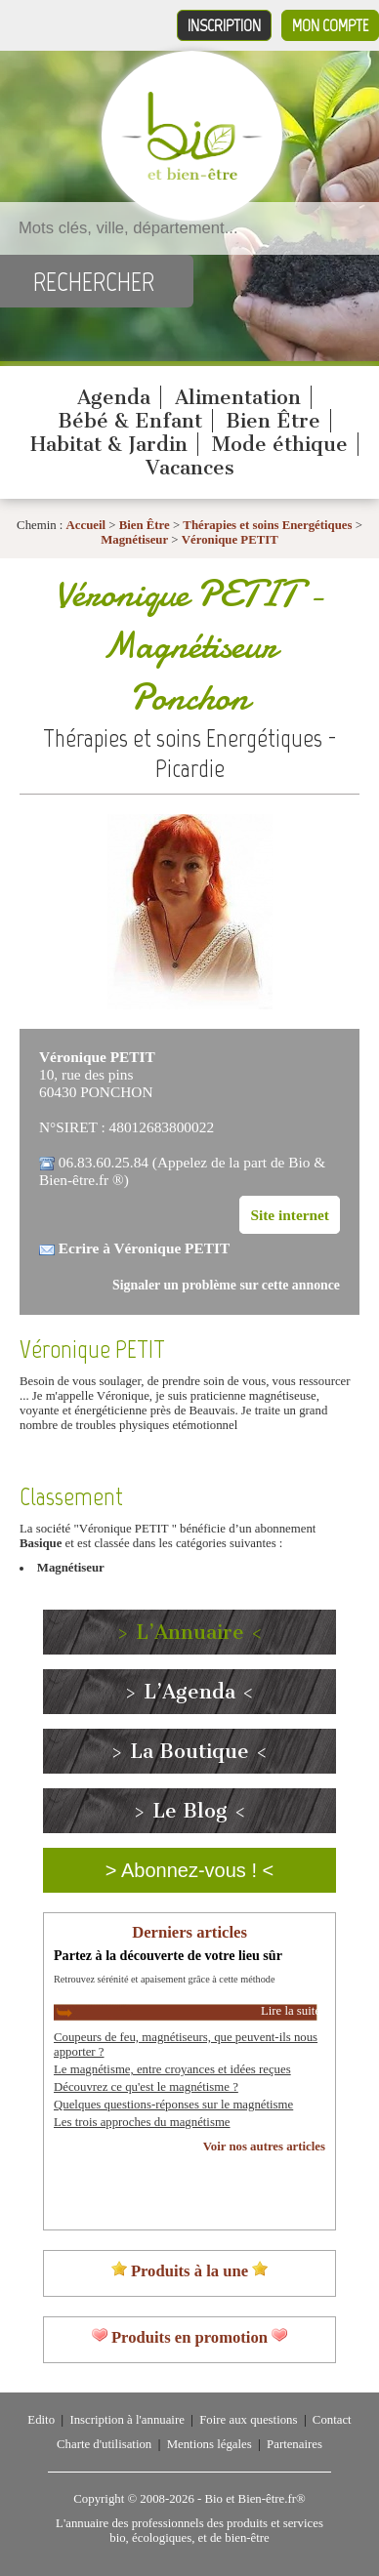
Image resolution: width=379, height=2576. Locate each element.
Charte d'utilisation (104, 2444)
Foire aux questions (248, 2420)
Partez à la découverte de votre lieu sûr (168, 1955)
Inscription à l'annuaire (126, 2420)
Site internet (289, 1214)
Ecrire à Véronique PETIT (144, 1248)
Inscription (224, 25)
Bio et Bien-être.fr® (254, 2499)
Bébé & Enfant (130, 420)
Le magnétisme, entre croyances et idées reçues (172, 2069)
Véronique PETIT (230, 540)
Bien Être (273, 420)
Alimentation (238, 397)
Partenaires (294, 2444)
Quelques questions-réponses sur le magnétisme (173, 2104)
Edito (41, 2420)
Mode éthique (280, 444)
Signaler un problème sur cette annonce (226, 1285)
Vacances (190, 467)
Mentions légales (209, 2444)
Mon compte (330, 25)
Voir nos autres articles (264, 2146)
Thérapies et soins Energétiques (269, 525)
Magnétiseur (134, 540)
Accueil (86, 525)
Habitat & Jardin (109, 444)
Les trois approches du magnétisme (142, 2122)
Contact (332, 2420)
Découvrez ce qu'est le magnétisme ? (146, 2087)
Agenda (113, 397)
